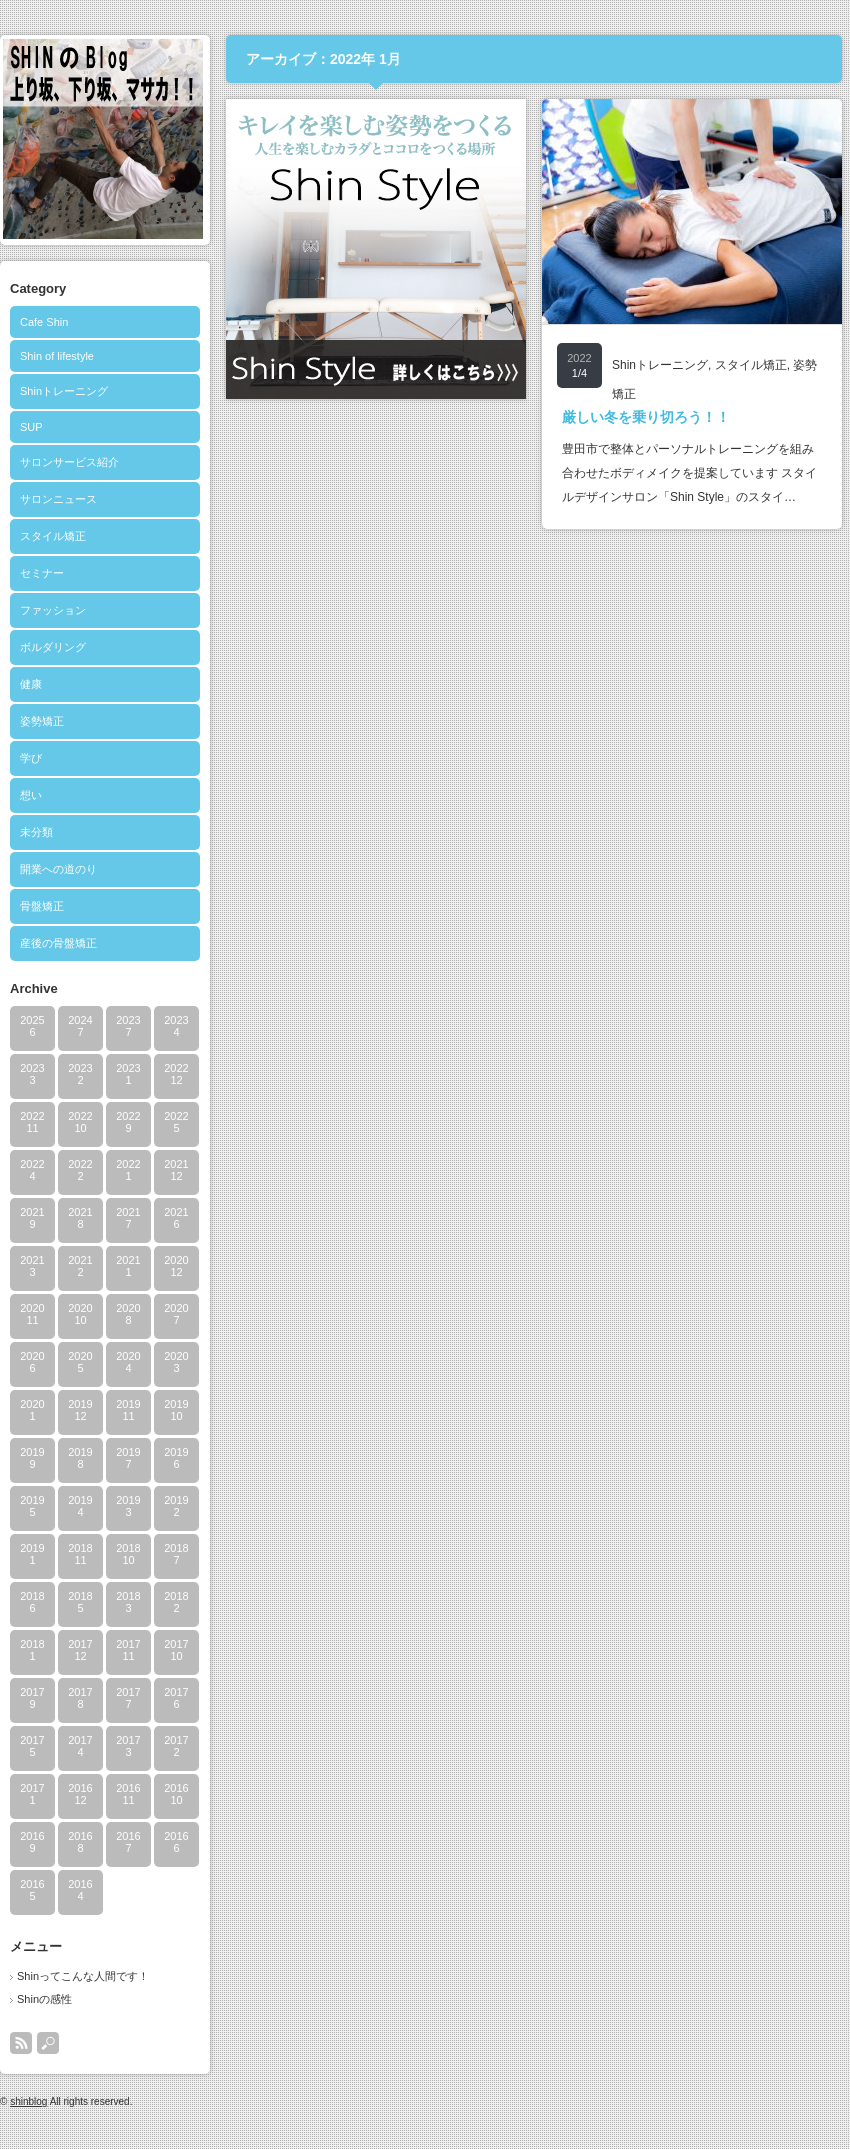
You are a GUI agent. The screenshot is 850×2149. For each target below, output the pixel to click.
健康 (31, 684)
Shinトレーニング (64, 391)
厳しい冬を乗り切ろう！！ (646, 417)
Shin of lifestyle (57, 356)
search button (48, 2043)
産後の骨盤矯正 (58, 943)
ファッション (53, 610)
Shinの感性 (44, 1999)
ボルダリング (53, 647)
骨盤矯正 (42, 906)
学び (31, 758)
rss (21, 2043)
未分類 (36, 832)
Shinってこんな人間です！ (83, 1976)
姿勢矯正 (42, 721)
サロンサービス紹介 (69, 462)
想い (31, 795)
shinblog (28, 2101)
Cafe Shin (44, 322)
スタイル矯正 (53, 536)
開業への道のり (58, 869)
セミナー (42, 573)
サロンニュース (58, 499)
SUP (31, 427)
